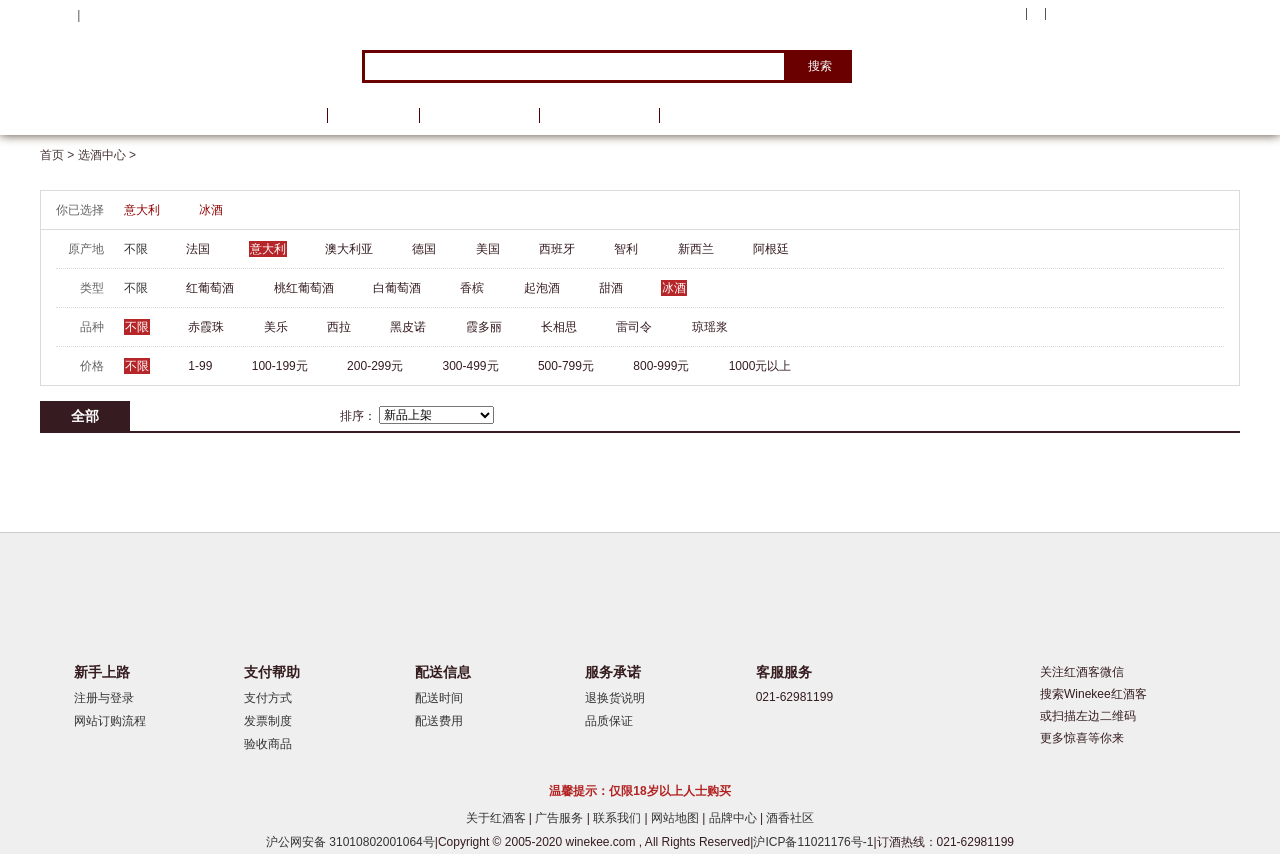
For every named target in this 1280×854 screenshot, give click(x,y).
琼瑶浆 (710, 327)
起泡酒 (542, 288)
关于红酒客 (497, 818)
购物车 (1119, 15)
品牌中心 (734, 818)
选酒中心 (145, 115)
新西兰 (696, 249)
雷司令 (634, 327)
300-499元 (471, 366)
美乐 (276, 327)
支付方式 (268, 698)
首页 (288, 115)
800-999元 (661, 366)
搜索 (820, 66)
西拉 (339, 327)
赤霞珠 (206, 327)
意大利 (142, 210)
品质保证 (609, 721)
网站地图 (676, 818)
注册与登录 (104, 698)
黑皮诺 (408, 327)
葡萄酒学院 (599, 115)
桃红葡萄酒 (304, 288)
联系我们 (618, 818)
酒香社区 (790, 818)
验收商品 (268, 744)
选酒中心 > (107, 155)
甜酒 (611, 288)
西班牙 (557, 249)
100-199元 (280, 366)
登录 (96, 15)
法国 (198, 249)
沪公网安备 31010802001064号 (350, 842)
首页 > (59, 155)
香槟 (472, 288)
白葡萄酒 (397, 288)
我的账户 (993, 14)
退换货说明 (615, 698)
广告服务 (560, 818)
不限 (136, 249)
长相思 (559, 327)
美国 (488, 249)
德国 (424, 249)
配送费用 (439, 721)
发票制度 (268, 721)
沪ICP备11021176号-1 (813, 842)
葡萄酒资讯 (479, 115)
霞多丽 (484, 327)
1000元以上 (760, 366)
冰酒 (211, 210)
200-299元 (375, 366)
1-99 (200, 366)
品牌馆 (373, 115)
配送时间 (439, 698)
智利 (626, 249)
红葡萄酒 (210, 288)
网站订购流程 (110, 721)
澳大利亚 (349, 249)
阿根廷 (771, 249)
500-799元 (566, 366)
